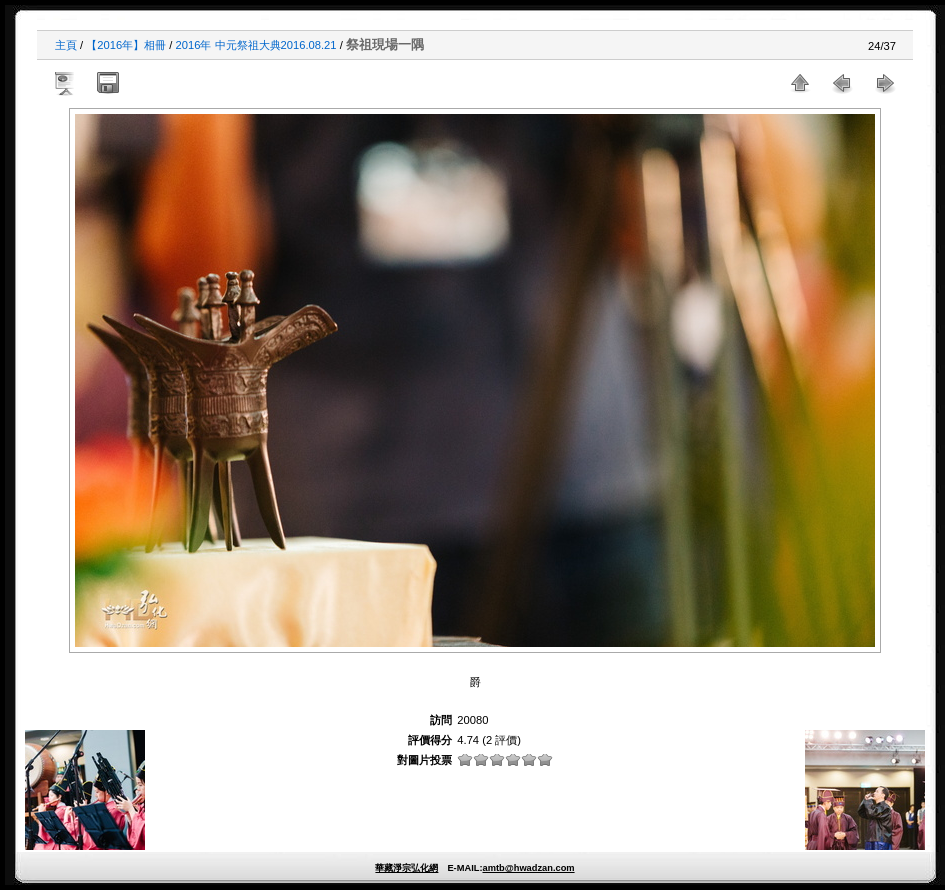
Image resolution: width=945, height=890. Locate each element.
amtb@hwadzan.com (528, 868)
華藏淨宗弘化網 (406, 868)
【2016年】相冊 (126, 45)
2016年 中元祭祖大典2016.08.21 (256, 45)
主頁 (66, 45)
